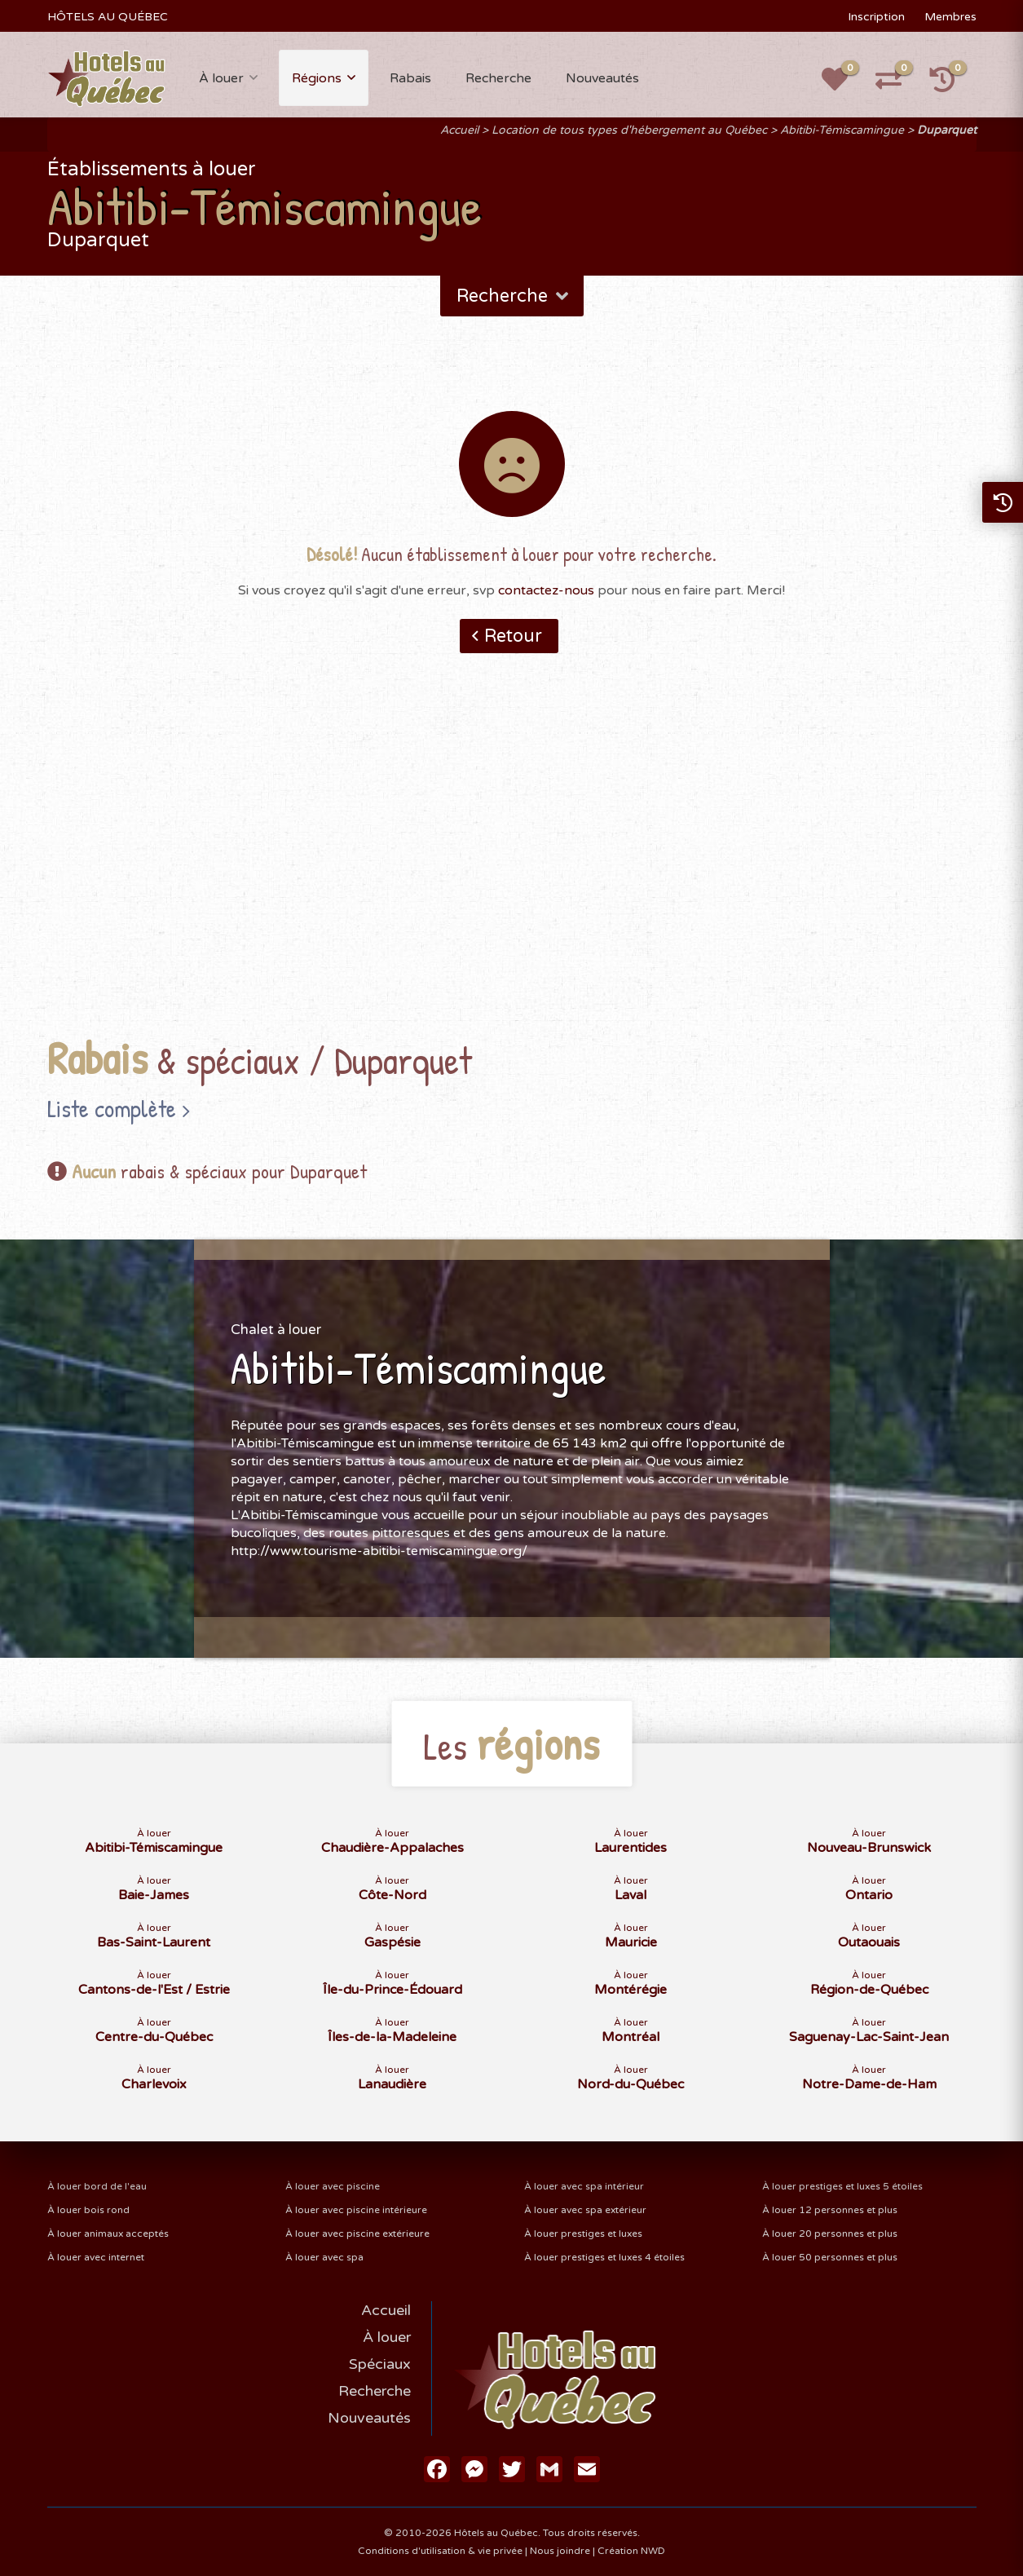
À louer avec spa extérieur (585, 2210)
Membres (950, 17)
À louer (221, 78)
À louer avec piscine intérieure (356, 2210)
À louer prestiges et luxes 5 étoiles (842, 2186)
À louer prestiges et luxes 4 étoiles (604, 2257)
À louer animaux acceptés (108, 2233)
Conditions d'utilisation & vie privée (440, 2550)
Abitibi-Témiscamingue (842, 130)
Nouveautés (602, 78)
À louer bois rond (88, 2210)
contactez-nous (546, 590)
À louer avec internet (95, 2257)
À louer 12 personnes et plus (829, 2210)
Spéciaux (380, 2364)
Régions (317, 78)
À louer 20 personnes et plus (829, 2233)
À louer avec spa (324, 2257)
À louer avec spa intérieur (584, 2186)
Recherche (498, 78)
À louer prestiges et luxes (583, 2233)
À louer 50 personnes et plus (829, 2257)
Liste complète (111, 1108)
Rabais (410, 78)
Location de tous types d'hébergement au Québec (629, 130)
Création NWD (631, 2550)
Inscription (876, 17)
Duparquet (947, 130)
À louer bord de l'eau (97, 2186)
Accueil (459, 130)
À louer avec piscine (332, 2186)
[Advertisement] (512, 870)
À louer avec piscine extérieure (357, 2233)
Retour (513, 636)
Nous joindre (560, 2550)
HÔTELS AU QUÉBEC (107, 17)
